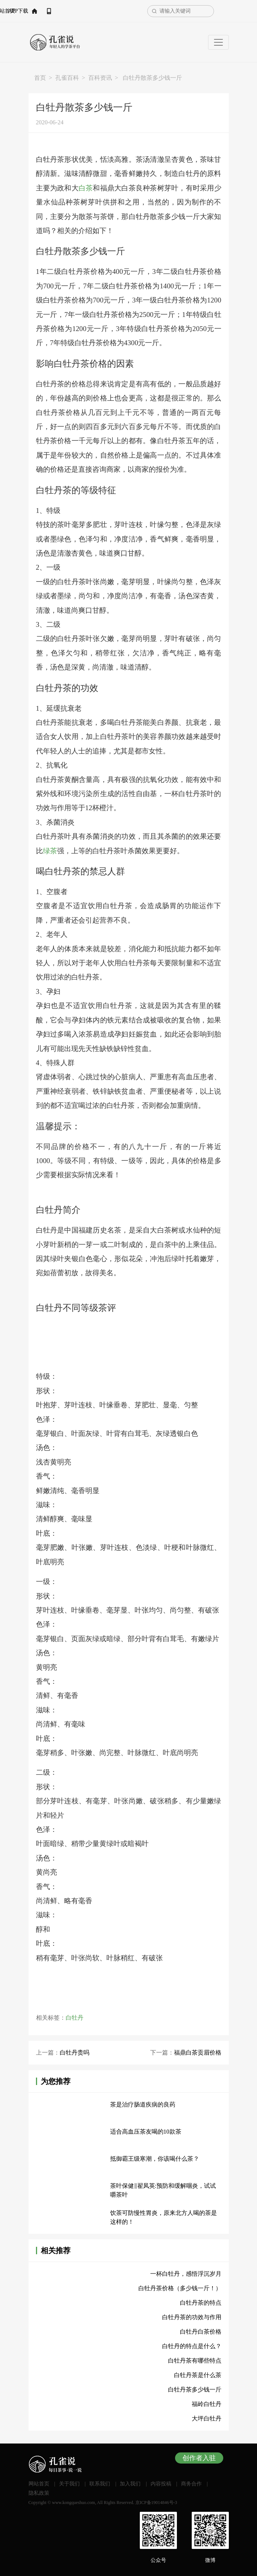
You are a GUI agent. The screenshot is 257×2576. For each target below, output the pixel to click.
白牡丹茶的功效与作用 (191, 2317)
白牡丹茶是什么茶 (197, 2375)
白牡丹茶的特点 (200, 2303)
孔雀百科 (67, 78)
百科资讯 (100, 78)
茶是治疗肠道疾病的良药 (142, 2104)
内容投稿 (161, 2484)
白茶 (86, 188)
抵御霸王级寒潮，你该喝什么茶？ (154, 2159)
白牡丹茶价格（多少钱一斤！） (179, 2288)
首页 (40, 78)
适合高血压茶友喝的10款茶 (145, 2131)
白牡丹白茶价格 (200, 2331)
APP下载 (85, 11)
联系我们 (99, 2484)
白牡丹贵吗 (74, 2052)
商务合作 (191, 2484)
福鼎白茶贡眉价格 (197, 2052)
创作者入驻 (199, 2458)
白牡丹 (74, 2017)
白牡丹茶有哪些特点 (194, 2360)
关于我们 (69, 2484)
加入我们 (130, 2484)
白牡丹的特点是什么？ (191, 2346)
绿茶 (50, 851)
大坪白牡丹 (206, 2418)
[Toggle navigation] (218, 42)
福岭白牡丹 (206, 2404)
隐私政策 (39, 2493)
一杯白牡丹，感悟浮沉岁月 (185, 2274)
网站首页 (50, 11)
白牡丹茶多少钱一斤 (194, 2389)
